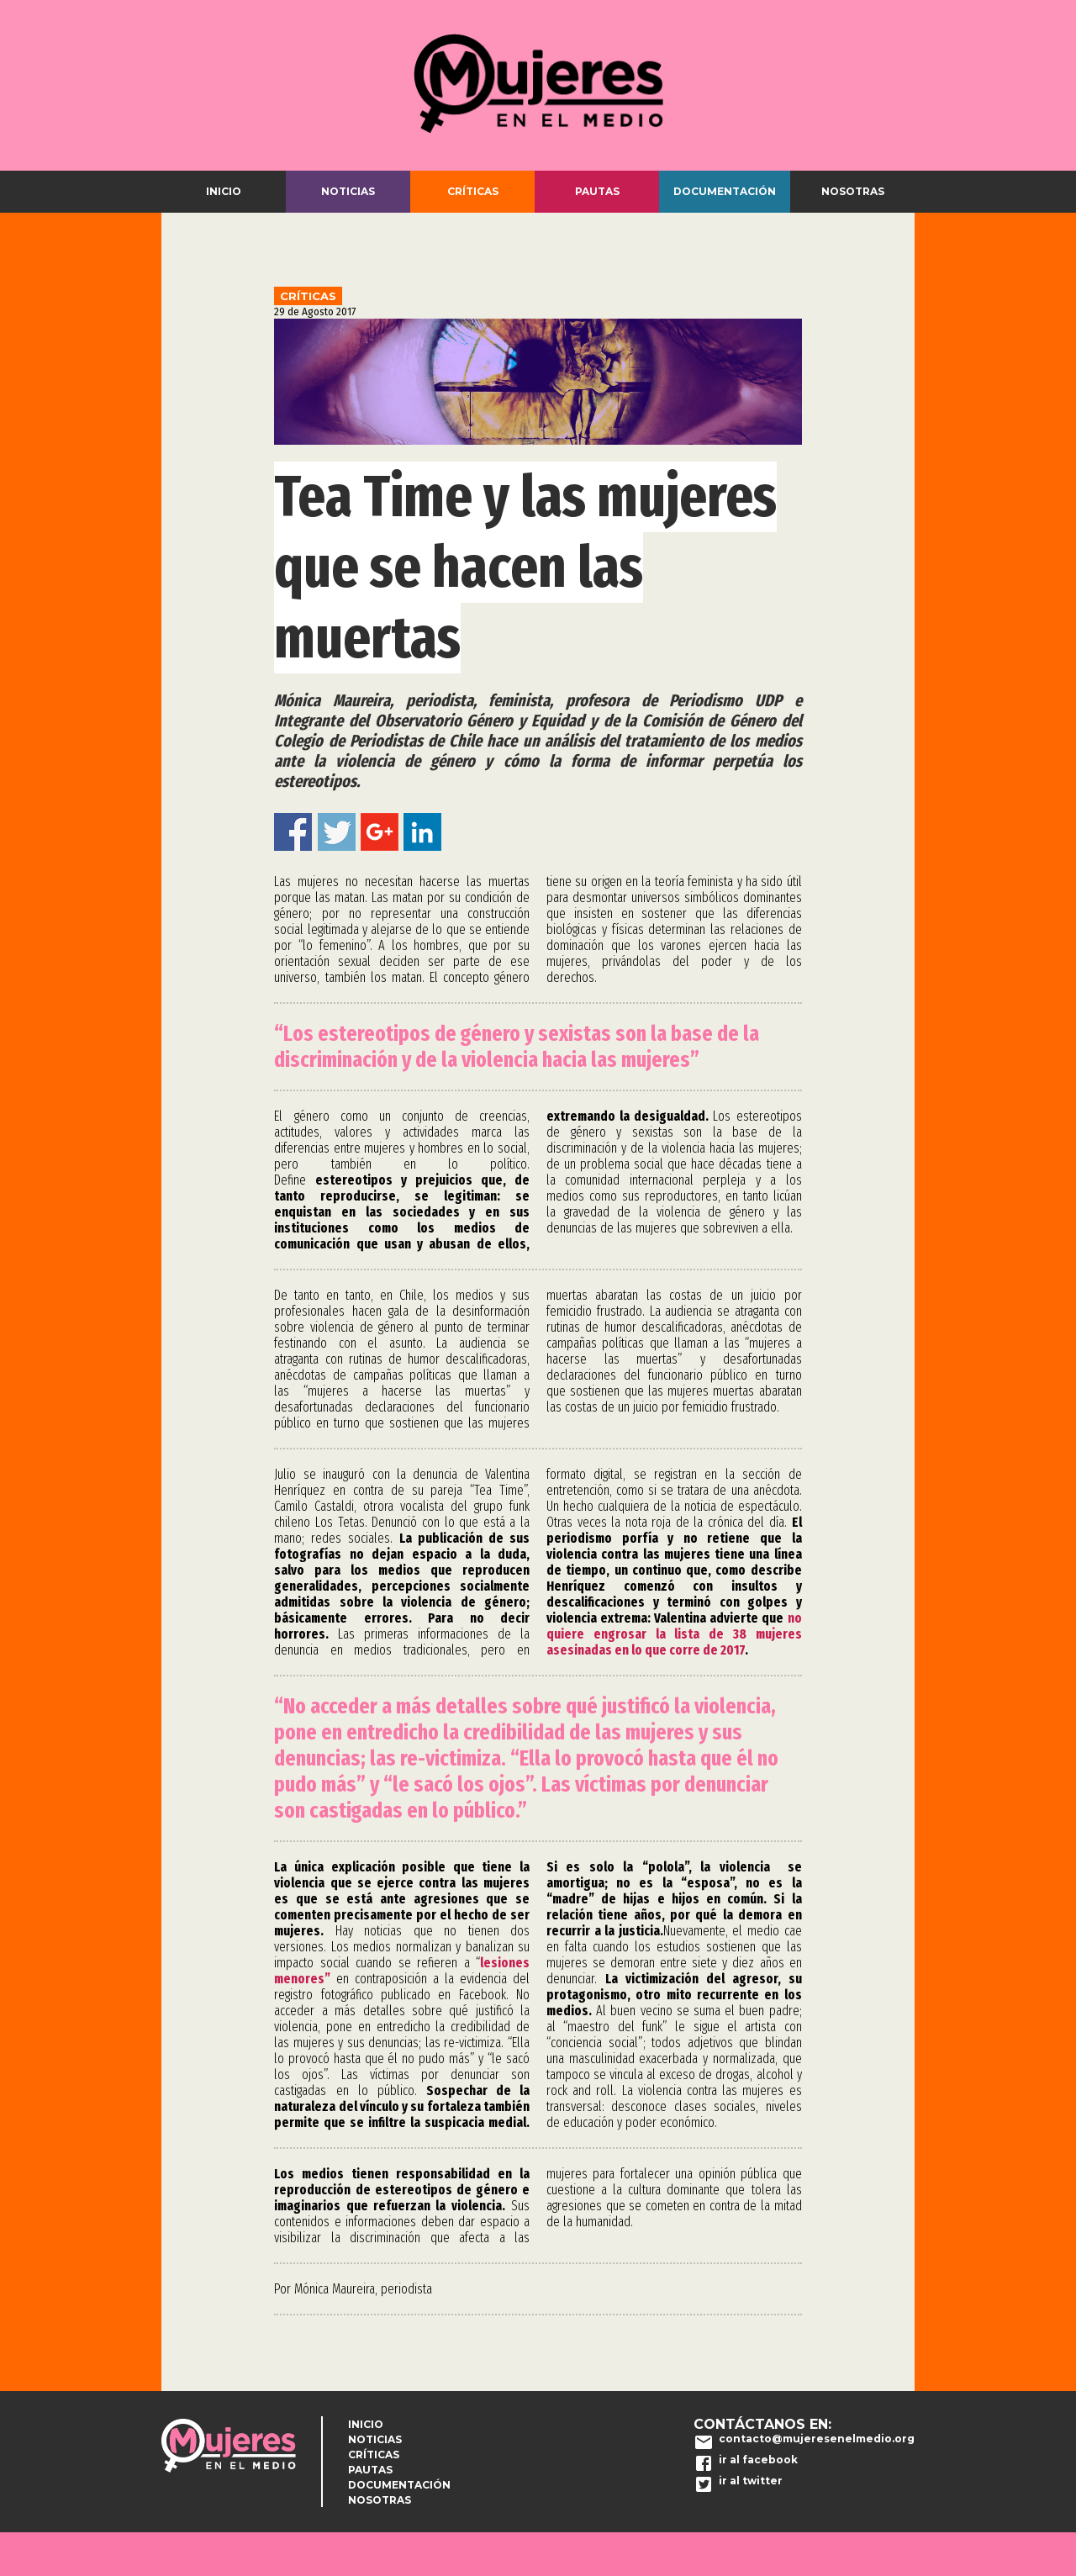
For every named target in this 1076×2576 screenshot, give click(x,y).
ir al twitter (751, 2480)
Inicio (223, 191)
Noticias (348, 191)
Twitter (337, 832)
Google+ (379, 832)
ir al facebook (758, 2459)
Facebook (293, 832)
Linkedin (422, 832)
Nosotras (852, 191)
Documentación (724, 191)
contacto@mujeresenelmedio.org (817, 2438)
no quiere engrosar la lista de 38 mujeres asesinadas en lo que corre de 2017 (674, 1634)
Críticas (472, 191)
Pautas (597, 191)
